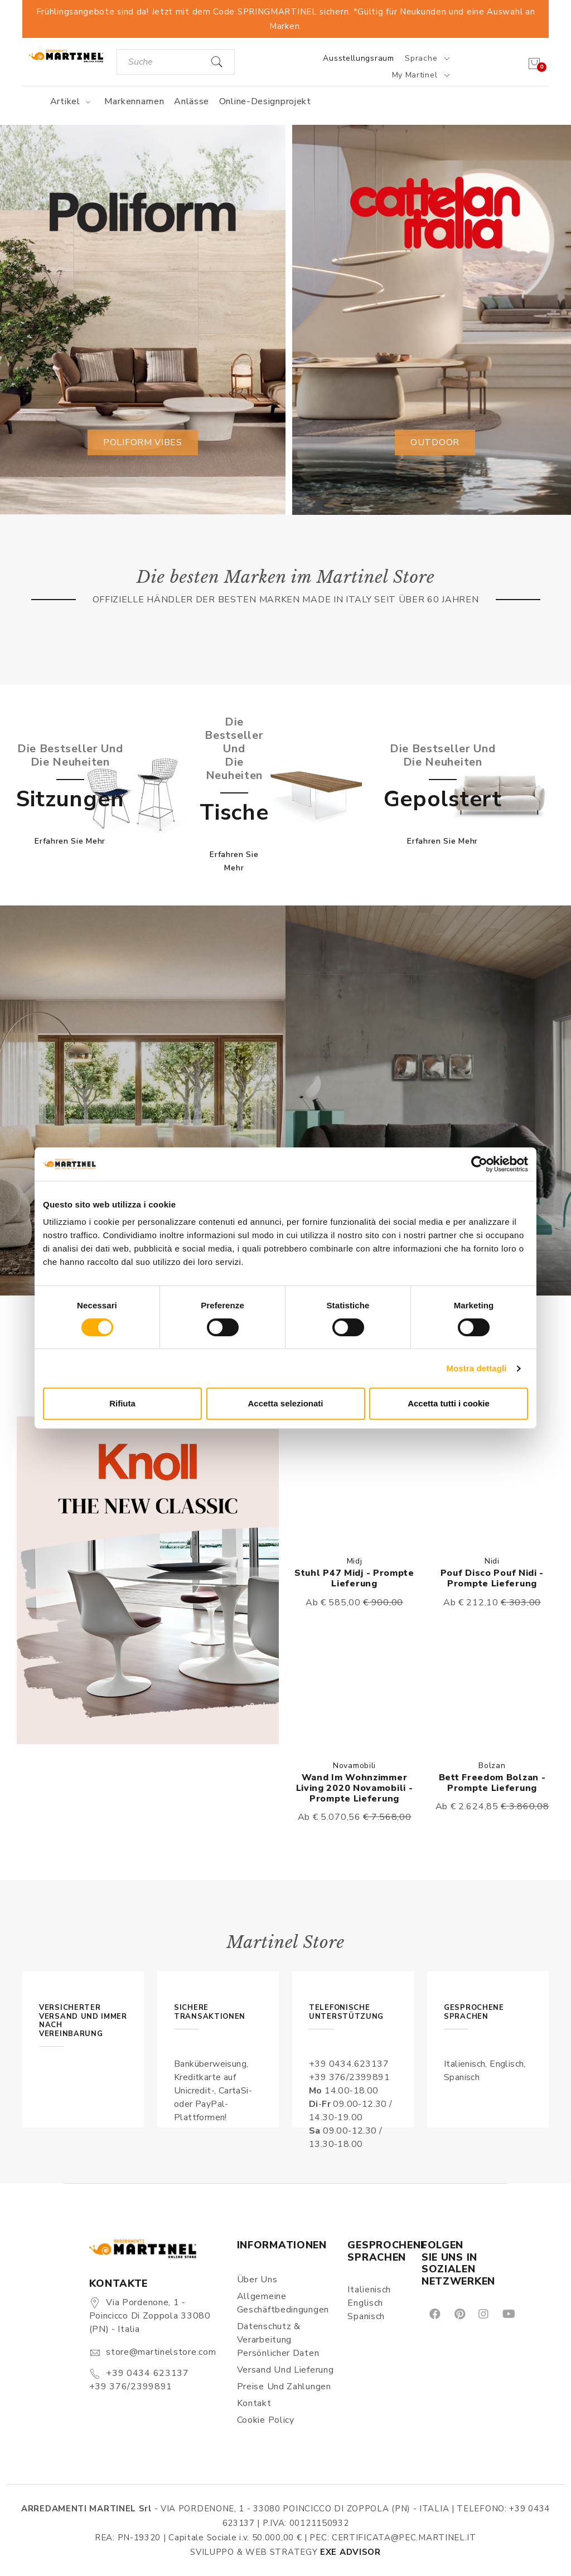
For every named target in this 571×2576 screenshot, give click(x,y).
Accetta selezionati (285, 1403)
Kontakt (254, 2403)
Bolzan (491, 1765)
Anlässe (191, 101)
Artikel (72, 101)
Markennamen (134, 101)
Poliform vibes (142, 442)
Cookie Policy (265, 2420)
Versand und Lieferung (285, 2370)
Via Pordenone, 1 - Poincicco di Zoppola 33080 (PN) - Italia (150, 2315)
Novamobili (354, 1765)
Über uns (257, 2279)
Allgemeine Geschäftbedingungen (283, 2303)
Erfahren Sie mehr (70, 841)
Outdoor (434, 442)
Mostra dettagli (476, 1368)
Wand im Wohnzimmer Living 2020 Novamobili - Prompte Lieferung (354, 1788)
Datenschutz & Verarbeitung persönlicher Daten (278, 2339)
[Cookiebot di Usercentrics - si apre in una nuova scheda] (479, 1164)
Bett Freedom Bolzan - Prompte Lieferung (492, 1782)
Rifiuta (122, 1403)
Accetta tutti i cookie (449, 1403)
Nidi (492, 1561)
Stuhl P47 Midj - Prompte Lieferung (354, 1578)
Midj (354, 1561)
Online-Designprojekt (265, 101)
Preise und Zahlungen (284, 2386)
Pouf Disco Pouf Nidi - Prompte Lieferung (492, 1578)
